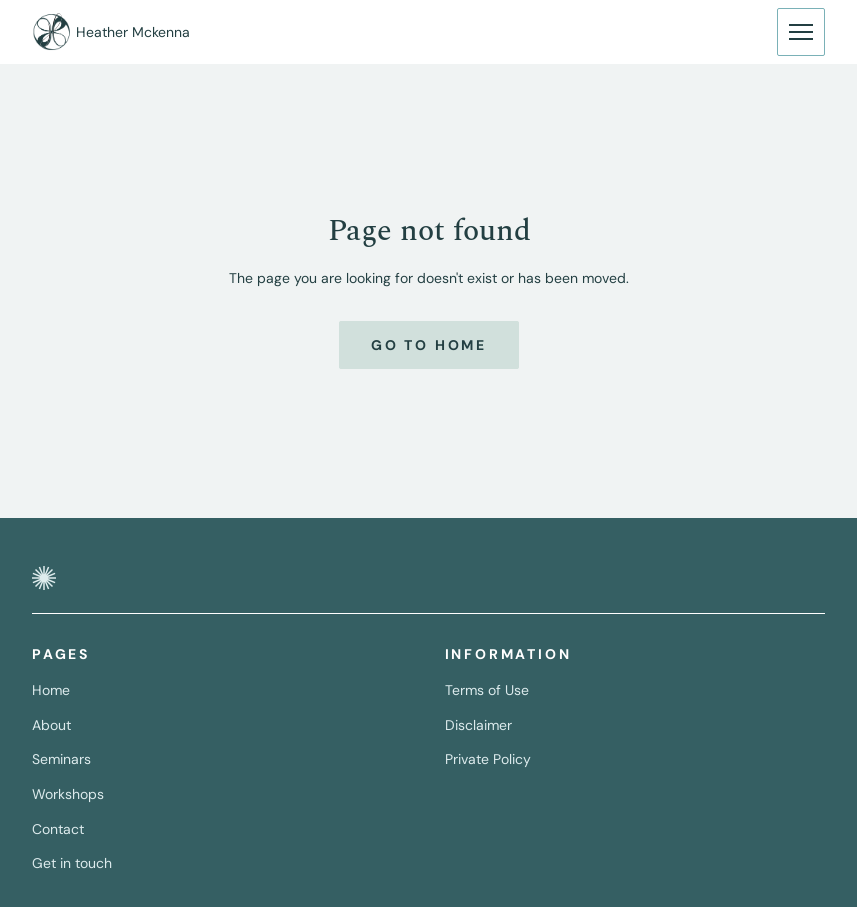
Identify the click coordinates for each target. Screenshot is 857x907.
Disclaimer (478, 725)
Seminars (61, 759)
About (51, 725)
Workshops (68, 794)
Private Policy (488, 759)
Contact (58, 829)
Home (51, 690)
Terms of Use (487, 690)
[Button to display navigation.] (801, 32)
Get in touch (72, 863)
